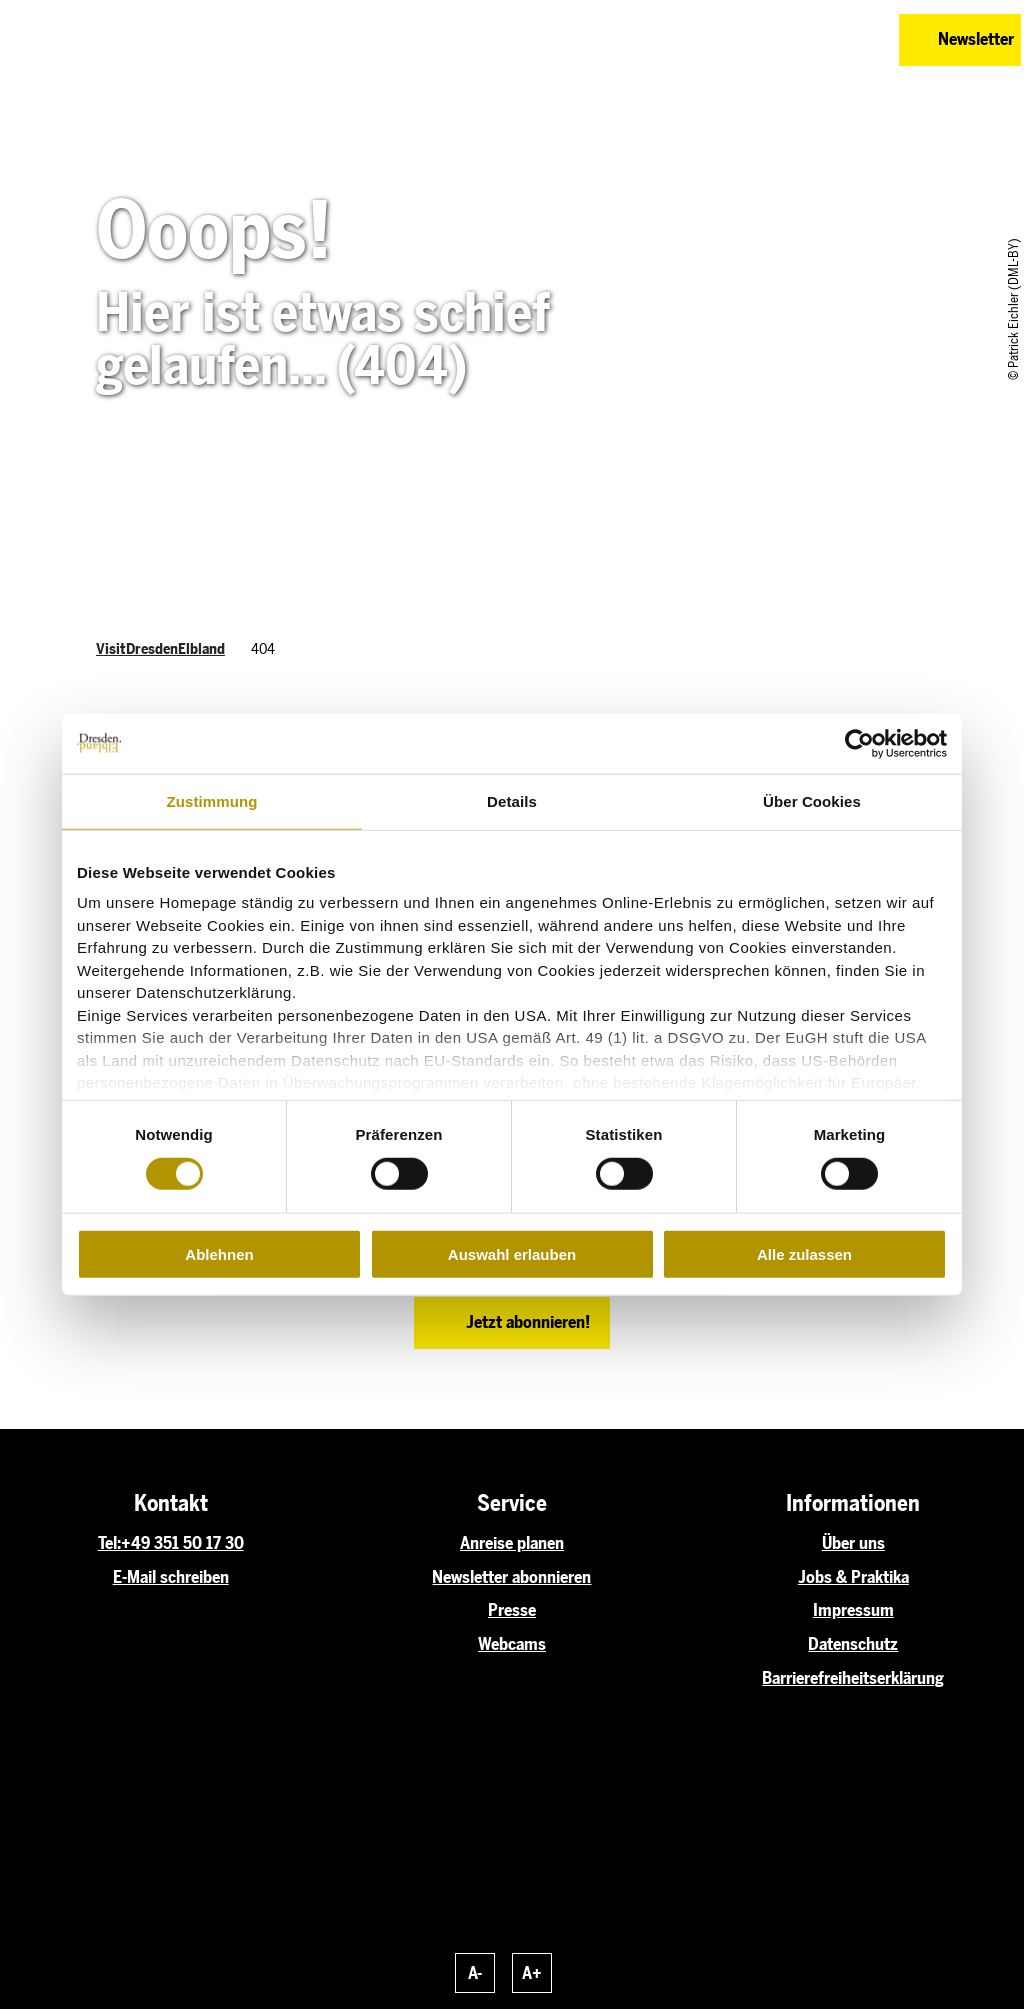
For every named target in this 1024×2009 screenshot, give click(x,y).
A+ (532, 1973)
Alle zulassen (804, 1254)
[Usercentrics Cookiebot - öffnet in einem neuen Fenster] (859, 743)
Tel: (109, 1543)
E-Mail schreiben (171, 1577)
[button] (786, 40)
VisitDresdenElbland (160, 649)
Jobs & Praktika (853, 1577)
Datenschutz (853, 1644)
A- (475, 1973)
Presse (512, 1610)
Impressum (853, 1610)
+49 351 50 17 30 (182, 1543)
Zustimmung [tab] (212, 800)
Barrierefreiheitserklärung (853, 1678)
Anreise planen (512, 1543)
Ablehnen (219, 1254)
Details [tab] (512, 800)
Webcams (512, 1644)
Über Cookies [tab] (812, 800)
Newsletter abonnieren (511, 1577)
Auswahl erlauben (512, 1254)
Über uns (853, 1543)
